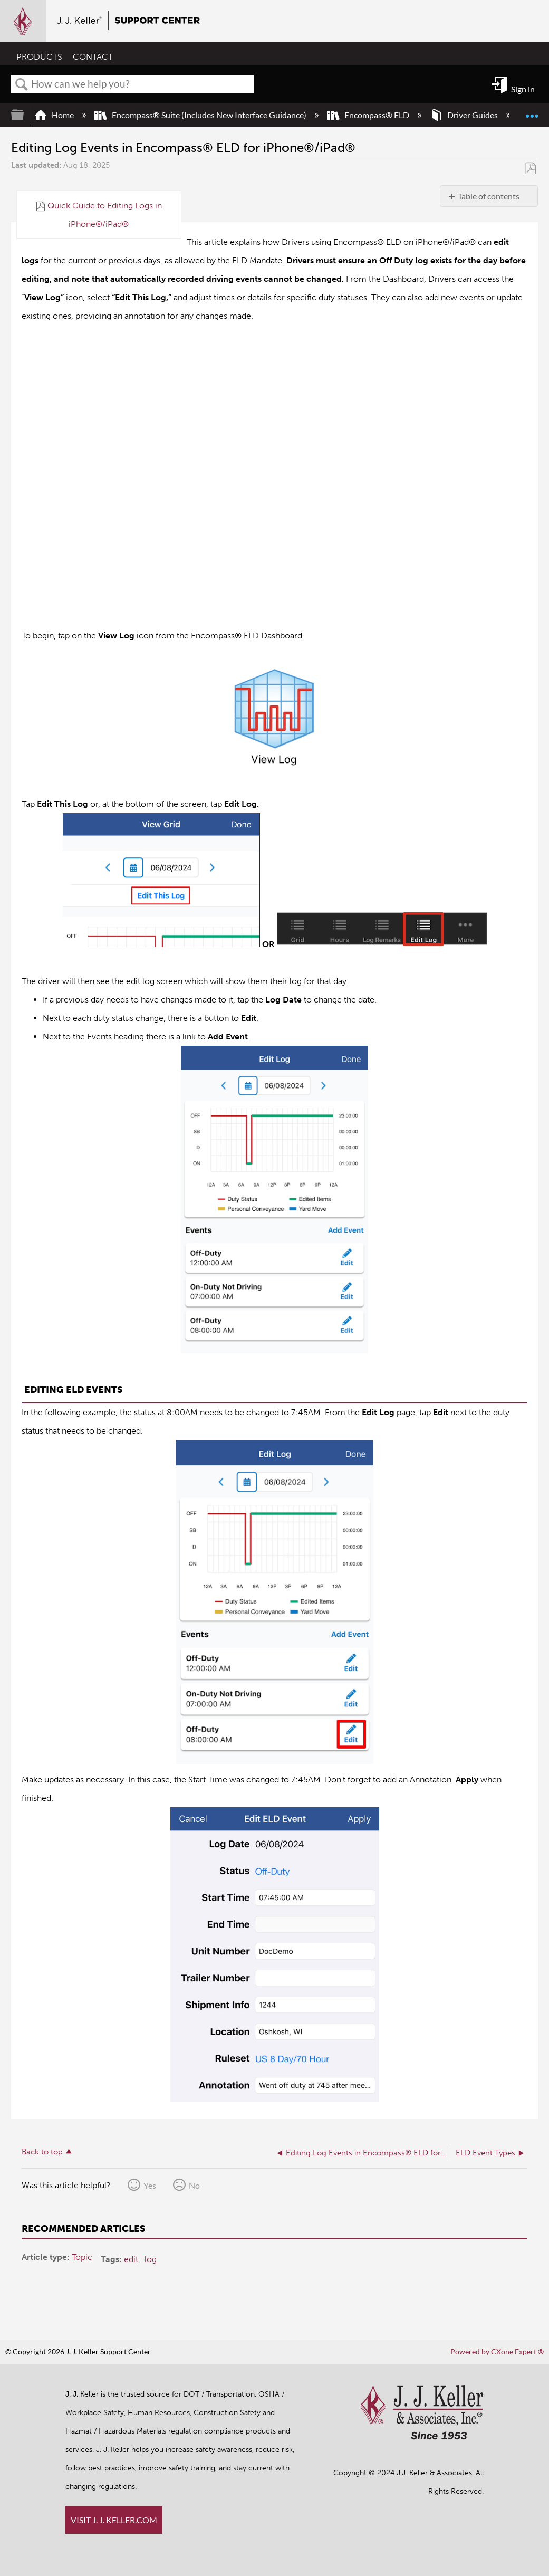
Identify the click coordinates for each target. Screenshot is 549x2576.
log (151, 2259)
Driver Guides (464, 115)
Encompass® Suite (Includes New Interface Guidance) (201, 115)
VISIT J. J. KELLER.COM (114, 2520)
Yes (149, 2185)
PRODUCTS (39, 56)
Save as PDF (530, 167)
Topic (82, 2257)
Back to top (42, 2152)
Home (54, 115)
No (194, 2185)
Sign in (523, 89)
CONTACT (93, 56)
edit (131, 2259)
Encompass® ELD (369, 115)
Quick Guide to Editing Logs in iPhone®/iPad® (104, 214)
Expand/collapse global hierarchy (24, 114)
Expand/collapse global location (531, 110)
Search (21, 84)
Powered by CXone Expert (497, 2351)
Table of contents (488, 196)
